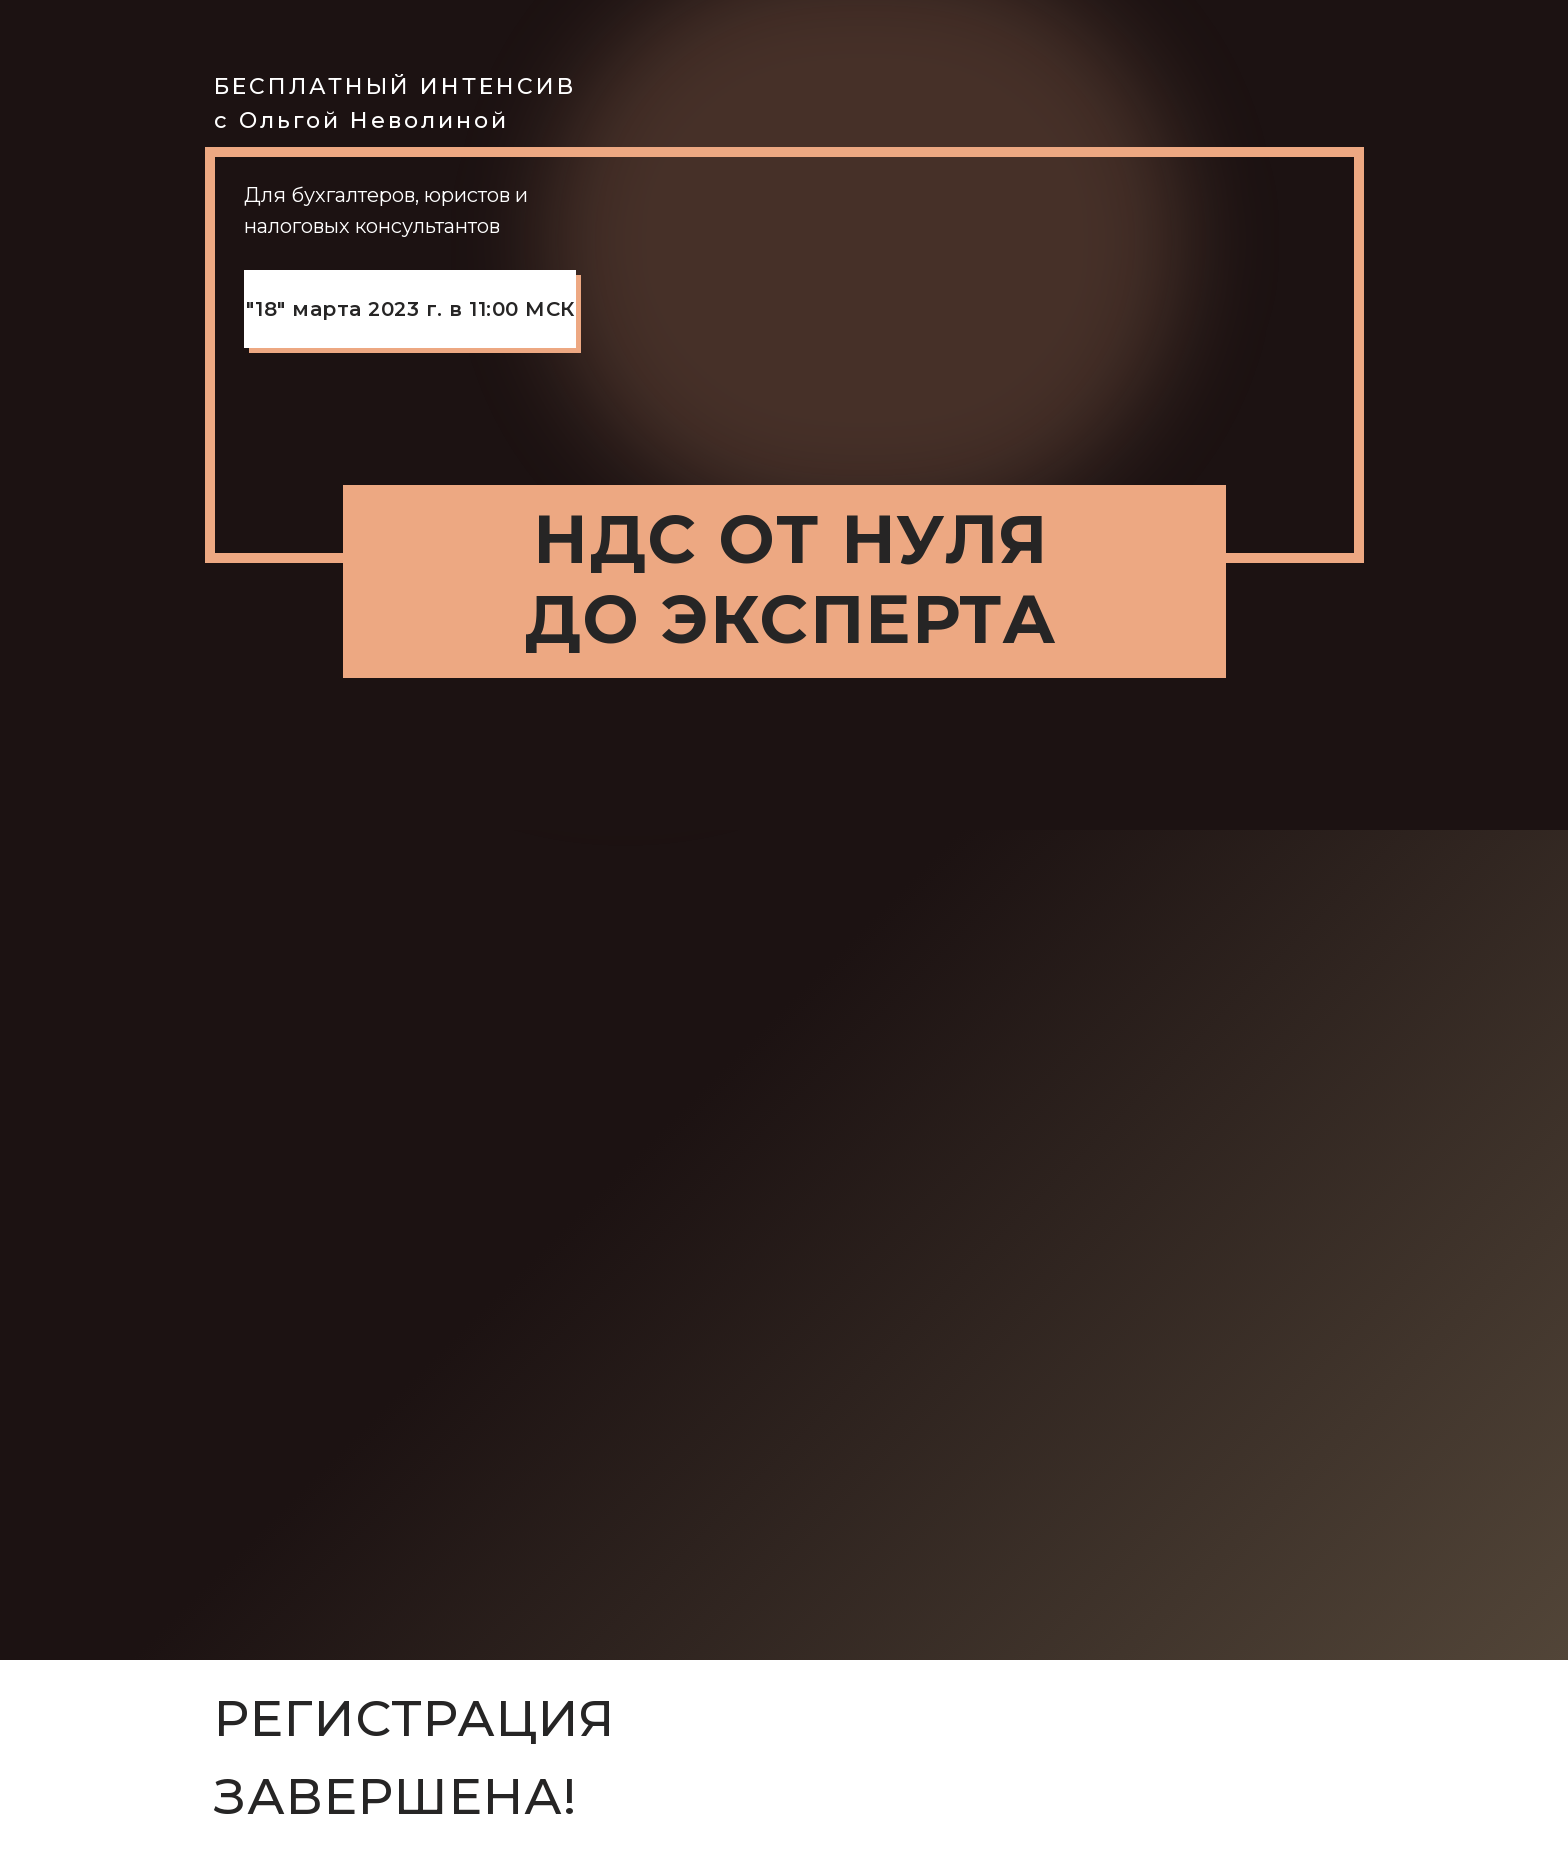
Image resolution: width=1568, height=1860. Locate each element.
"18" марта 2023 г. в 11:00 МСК (410, 309)
